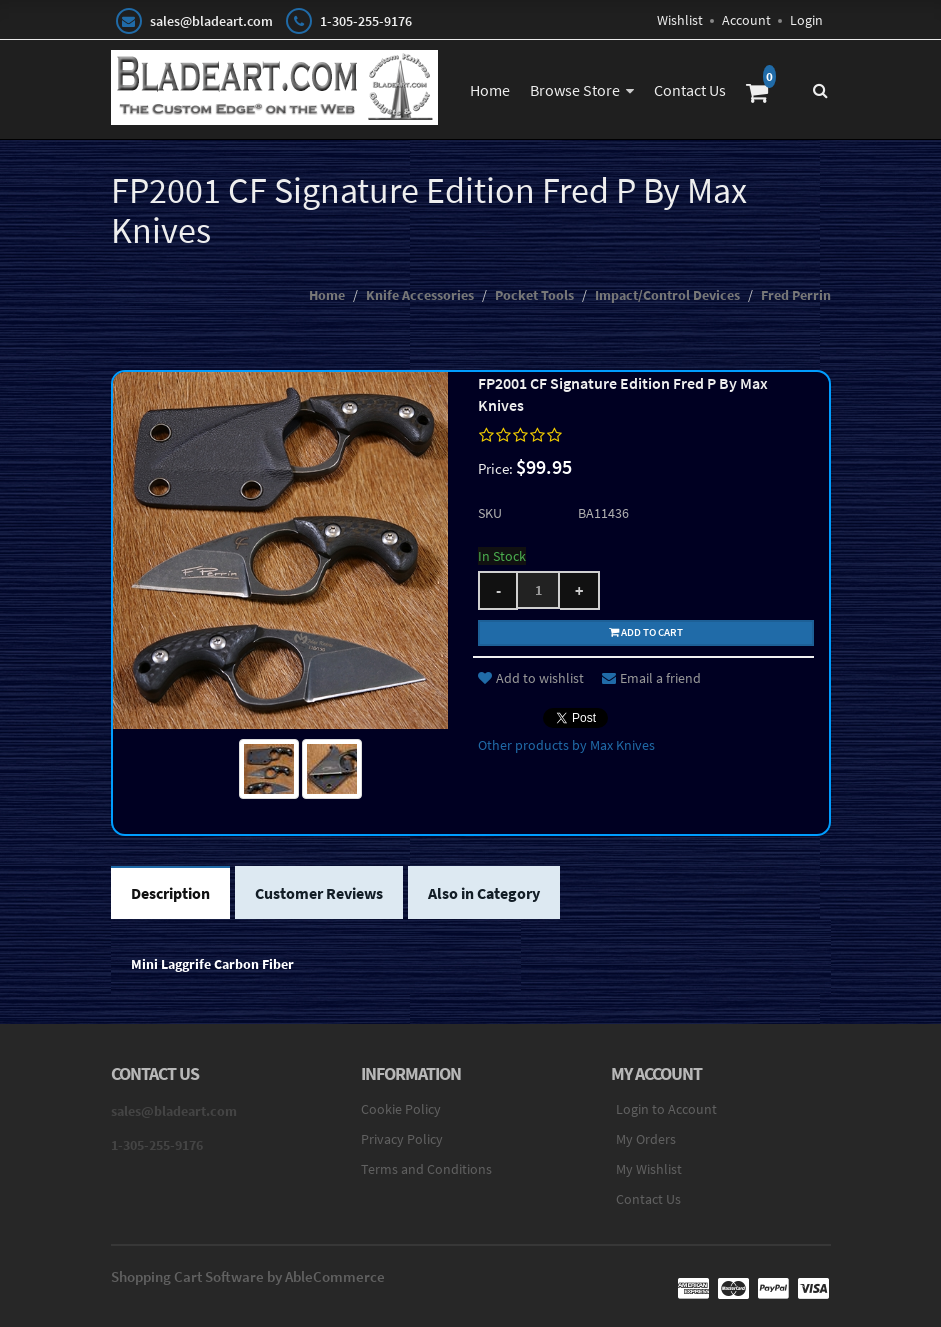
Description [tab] (170, 893)
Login (806, 20)
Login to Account (666, 1109)
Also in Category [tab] (484, 893)
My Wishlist (649, 1169)
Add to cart (646, 632)
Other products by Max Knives (566, 745)
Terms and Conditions (426, 1169)
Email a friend (651, 678)
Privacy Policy (402, 1139)
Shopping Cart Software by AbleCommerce (248, 1276)
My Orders (646, 1139)
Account (746, 20)
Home (490, 90)
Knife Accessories (420, 295)
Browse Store (575, 90)
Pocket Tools (534, 295)
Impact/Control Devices (667, 295)
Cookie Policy (401, 1109)
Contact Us (690, 90)
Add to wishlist (531, 678)
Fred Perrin (796, 295)
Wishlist (680, 20)
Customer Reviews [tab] (319, 893)
